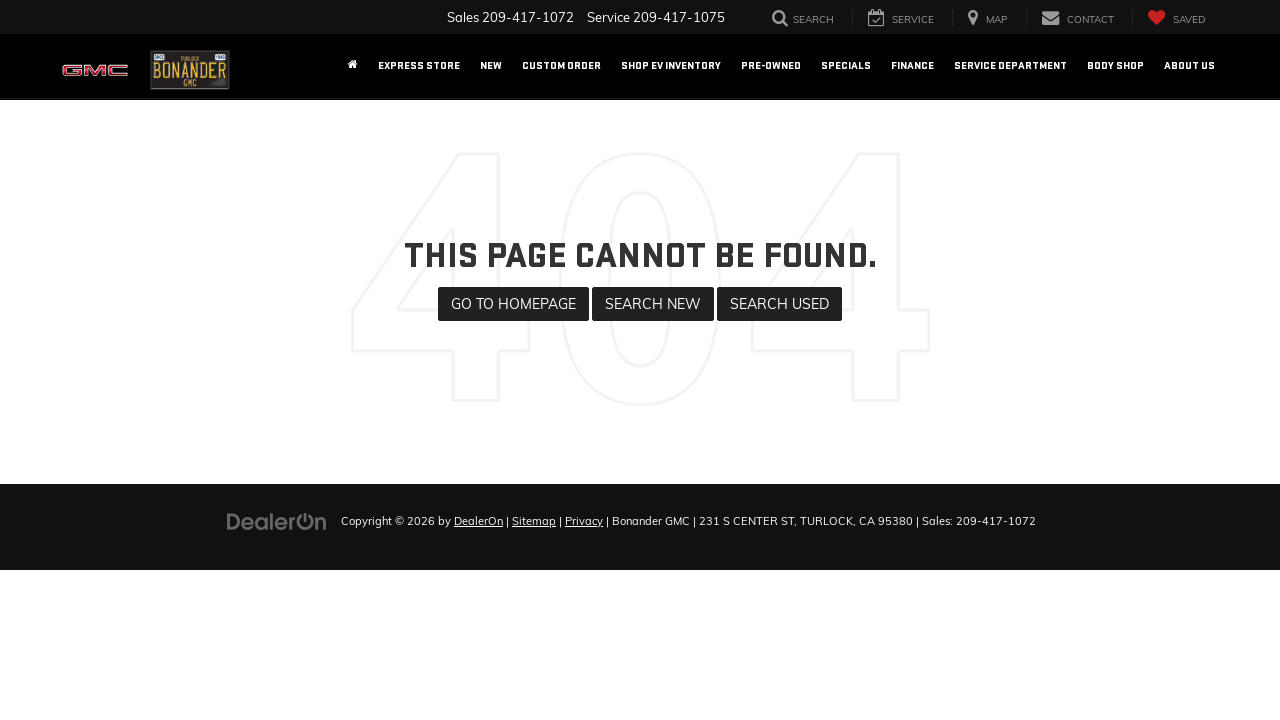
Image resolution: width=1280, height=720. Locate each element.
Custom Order (561, 65)
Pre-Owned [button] (771, 65)
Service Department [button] (1010, 65)
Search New (653, 304)
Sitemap (534, 521)
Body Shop (1115, 65)
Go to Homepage (513, 304)
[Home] (353, 66)
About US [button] (1189, 65)
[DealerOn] (277, 520)
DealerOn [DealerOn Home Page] (478, 521)
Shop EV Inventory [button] (671, 65)
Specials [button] (846, 65)
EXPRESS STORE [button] (419, 65)
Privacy (584, 521)
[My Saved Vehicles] (1176, 18)
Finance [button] (912, 65)
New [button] (491, 65)
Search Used (779, 304)
